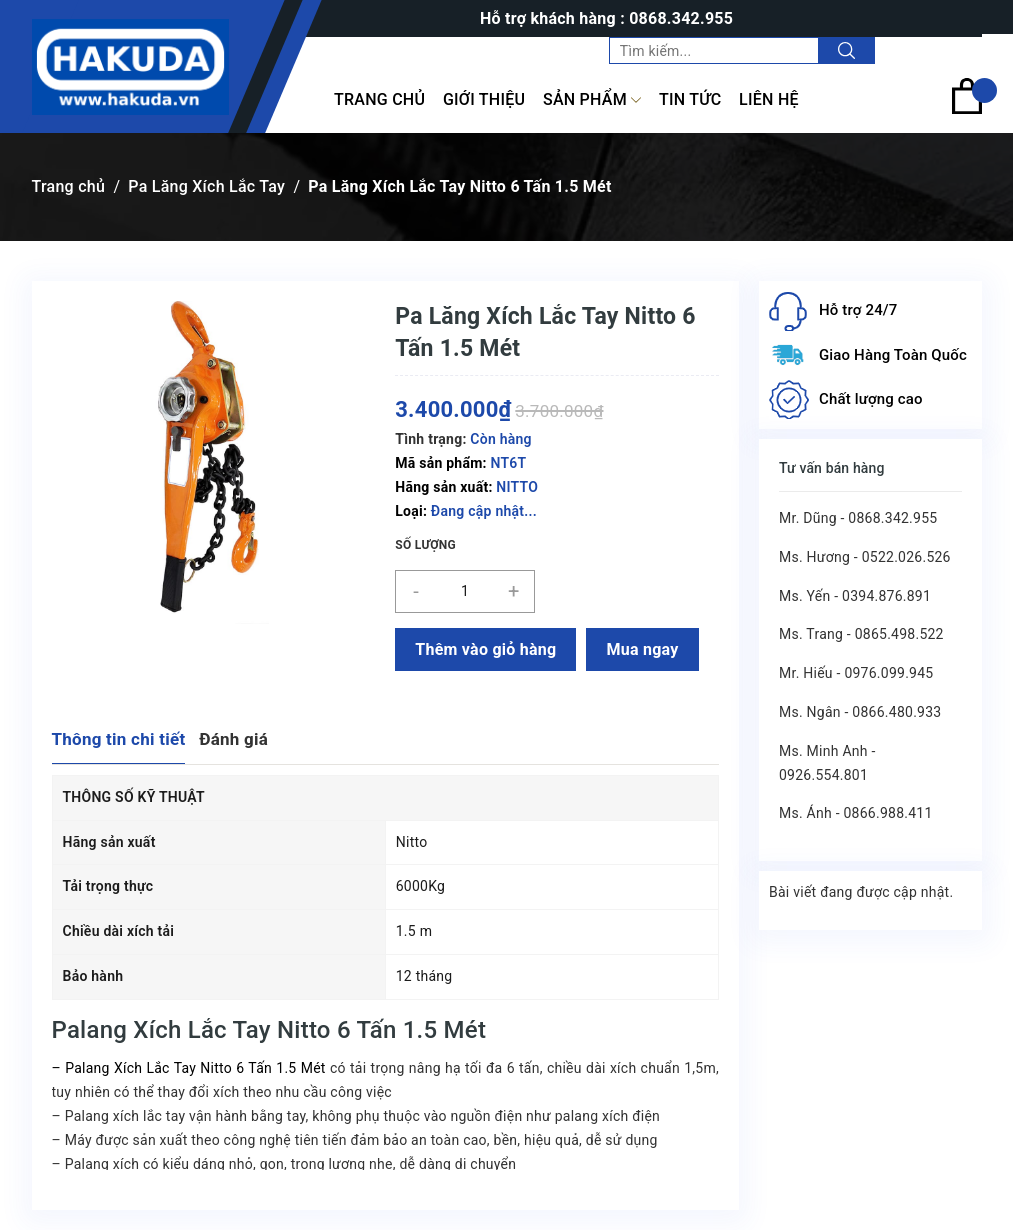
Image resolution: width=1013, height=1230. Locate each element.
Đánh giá (233, 739)
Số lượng (425, 545)
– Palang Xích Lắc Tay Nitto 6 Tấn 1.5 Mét (189, 1068)
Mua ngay (642, 649)
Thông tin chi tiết (119, 739)
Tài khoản (940, 50)
